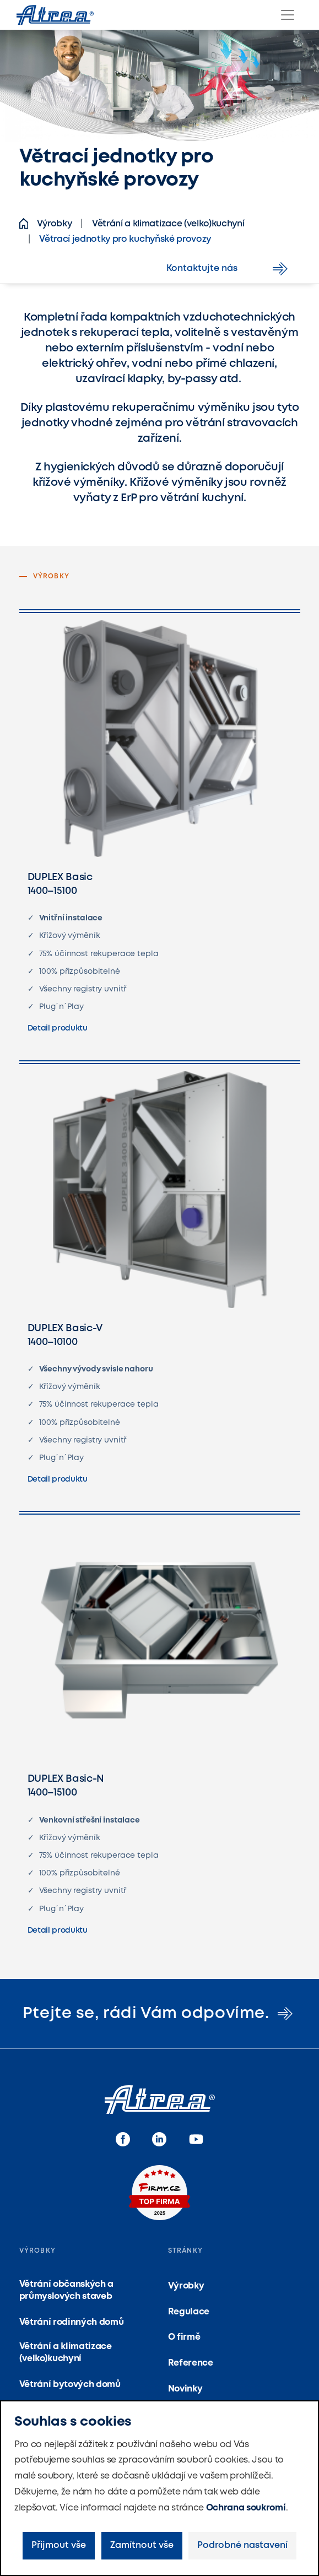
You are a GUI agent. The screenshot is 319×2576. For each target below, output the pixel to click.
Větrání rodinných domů (71, 2322)
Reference (190, 2363)
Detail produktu (58, 1028)
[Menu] (287, 15)
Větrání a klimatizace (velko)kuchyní (65, 2352)
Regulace (188, 2312)
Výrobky (186, 2286)
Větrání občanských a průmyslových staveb (66, 2290)
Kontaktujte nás (228, 268)
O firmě (184, 2337)
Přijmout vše (58, 2545)
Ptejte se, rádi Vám (159, 2013)
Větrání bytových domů (70, 2384)
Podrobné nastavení (242, 2545)
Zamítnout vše (142, 2545)
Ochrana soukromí (246, 2508)
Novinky (185, 2389)
